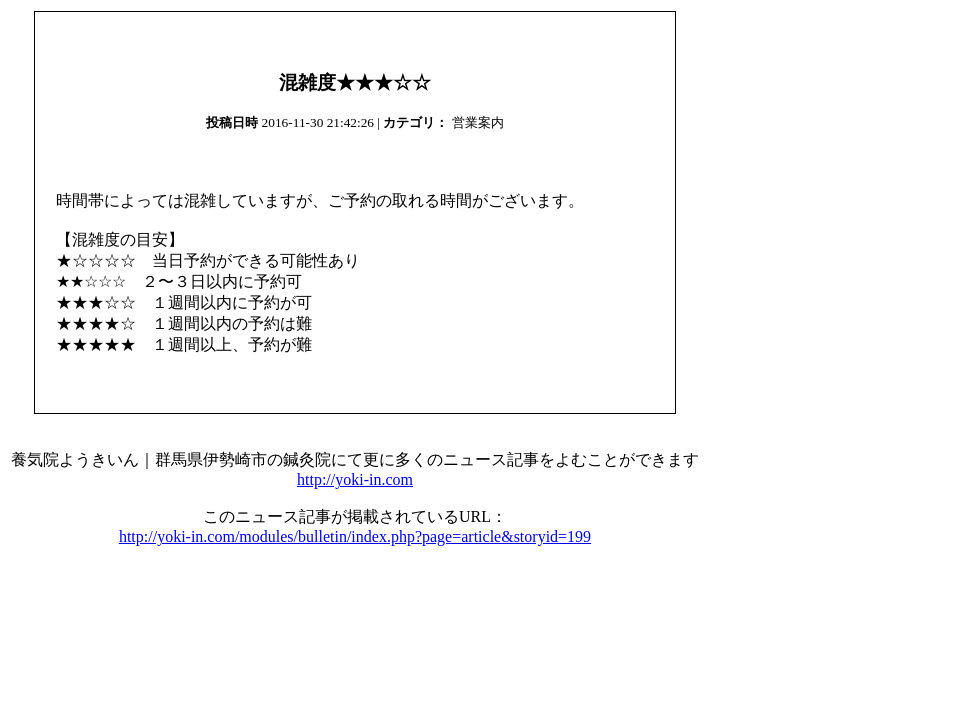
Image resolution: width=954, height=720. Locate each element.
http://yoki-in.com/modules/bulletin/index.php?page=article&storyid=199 (355, 536)
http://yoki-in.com (355, 479)
